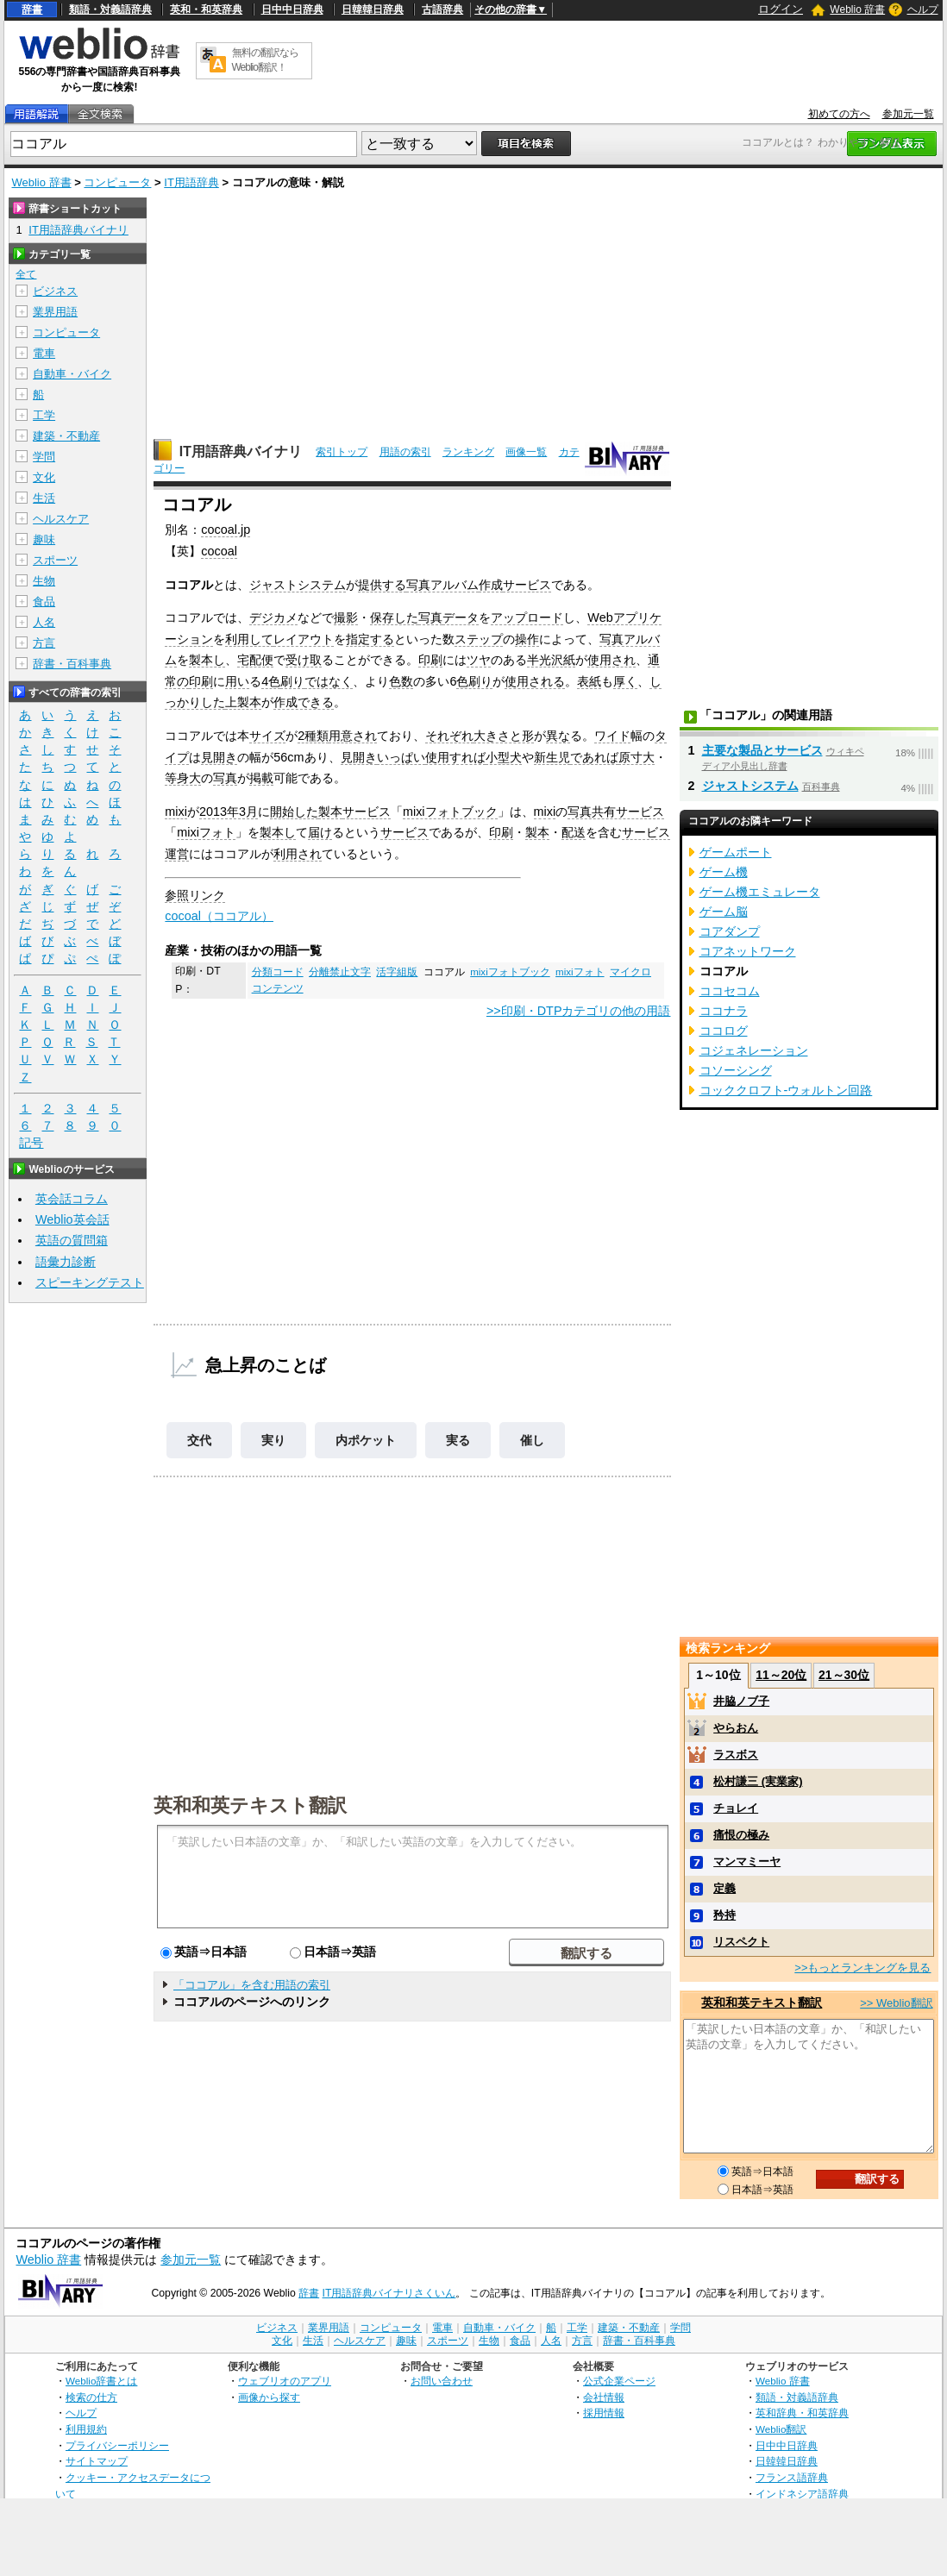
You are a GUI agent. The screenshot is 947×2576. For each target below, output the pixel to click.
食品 (44, 601)
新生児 (552, 757)
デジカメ (273, 617)
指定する (370, 639)
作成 (491, 585)
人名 (44, 622)
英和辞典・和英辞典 (802, 2412)
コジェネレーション (753, 1050)
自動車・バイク (72, 373)
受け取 (303, 660)
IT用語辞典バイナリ (240, 451)
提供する (382, 585)
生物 (44, 580)
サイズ (267, 736)
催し (532, 1440)
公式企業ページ (619, 2380)
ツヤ (479, 660)
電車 (44, 353)
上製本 (243, 702)
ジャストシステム (297, 585)
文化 (44, 477)
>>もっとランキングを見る (862, 1967)
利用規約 (86, 2429)
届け (320, 832)
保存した (394, 617)
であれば (594, 757)
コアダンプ (729, 931)
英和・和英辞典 (206, 9)
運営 (177, 854)
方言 (44, 642)
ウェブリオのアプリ (284, 2380)
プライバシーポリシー (117, 2445)
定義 (724, 1888)
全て (26, 274)
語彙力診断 (65, 1262)
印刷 (430, 660)
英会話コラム (71, 1199)
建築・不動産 (66, 435)
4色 (270, 681)
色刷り (474, 681)
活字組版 (396, 972)
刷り (292, 681)
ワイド (612, 736)
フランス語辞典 (792, 2477)
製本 (330, 811)
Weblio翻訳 (781, 2429)
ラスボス (735, 1754)
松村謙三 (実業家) (757, 1781)
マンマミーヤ (747, 1861)
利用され (297, 854)
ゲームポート (735, 852)
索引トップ (341, 452)
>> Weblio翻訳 (896, 2002)
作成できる (303, 702)
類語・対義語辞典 (110, 9)
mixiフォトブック (450, 811)
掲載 (261, 778)
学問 (44, 456)
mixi (176, 811)
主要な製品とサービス (762, 750)
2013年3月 (228, 811)
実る (458, 1440)
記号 (31, 1143)
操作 (527, 639)
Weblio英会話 (72, 1219)
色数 (401, 681)
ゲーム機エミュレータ (759, 892)
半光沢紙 (551, 660)
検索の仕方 (91, 2397)
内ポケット (366, 1440)
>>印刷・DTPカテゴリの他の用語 (578, 1011)
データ (460, 617)
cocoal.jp (225, 529)
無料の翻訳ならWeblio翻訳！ (265, 60)
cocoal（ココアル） (219, 916)
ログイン (780, 9)
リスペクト (741, 1941)
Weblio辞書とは (101, 2380)
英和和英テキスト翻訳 (250, 1804)
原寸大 (636, 757)
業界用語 (55, 311)
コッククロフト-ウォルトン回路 (786, 1090)
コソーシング (735, 1070)
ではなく (328, 681)
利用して (249, 639)
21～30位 (843, 1675)
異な (558, 736)
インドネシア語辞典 (802, 2493)
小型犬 (504, 757)
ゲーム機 (723, 872)
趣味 (44, 539)
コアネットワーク (747, 951)
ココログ (723, 1030)
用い (237, 681)
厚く (625, 681)
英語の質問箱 (71, 1240)
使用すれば (455, 757)
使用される (535, 681)
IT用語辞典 (191, 182)
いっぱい (401, 757)
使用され (611, 660)
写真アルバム (442, 585)
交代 (199, 1440)
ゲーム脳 (723, 911)
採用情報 (603, 2412)
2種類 (313, 736)
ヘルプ (922, 9)
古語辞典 (442, 9)
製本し (207, 660)
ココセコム (729, 991)
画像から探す (269, 2397)
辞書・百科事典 (72, 663)
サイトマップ (97, 2460)
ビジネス (55, 291)
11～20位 (781, 1675)
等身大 (183, 778)
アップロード (527, 617)
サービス (527, 585)
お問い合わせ (442, 2380)
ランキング (468, 452)
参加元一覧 (908, 114)
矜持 (724, 1914)
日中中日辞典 (292, 9)
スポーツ (55, 560)
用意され (353, 736)
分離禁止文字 (340, 972)
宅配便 (255, 660)
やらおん (735, 1727)
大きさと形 (504, 736)
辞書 (32, 9)
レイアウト (303, 639)
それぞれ (449, 736)
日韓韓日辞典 (373, 9)
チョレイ (735, 1808)
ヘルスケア (61, 518)
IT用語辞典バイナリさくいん (389, 2293)
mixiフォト (206, 832)
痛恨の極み (741, 1834)
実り (273, 1440)
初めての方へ (839, 114)
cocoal (219, 551)
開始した (294, 811)
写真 (430, 617)
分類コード (278, 972)
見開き (219, 757)
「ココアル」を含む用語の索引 (251, 1984)
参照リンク (195, 895)
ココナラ (723, 1011)
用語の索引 (405, 452)
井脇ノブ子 (741, 1701)
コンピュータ (117, 182)
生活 (44, 498)
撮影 (346, 617)
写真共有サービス (616, 811)
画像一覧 (526, 452)
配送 (573, 832)
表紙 (589, 681)
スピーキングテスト (89, 1282)
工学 (44, 415)
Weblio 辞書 (857, 9)
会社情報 (603, 2397)
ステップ (479, 639)
